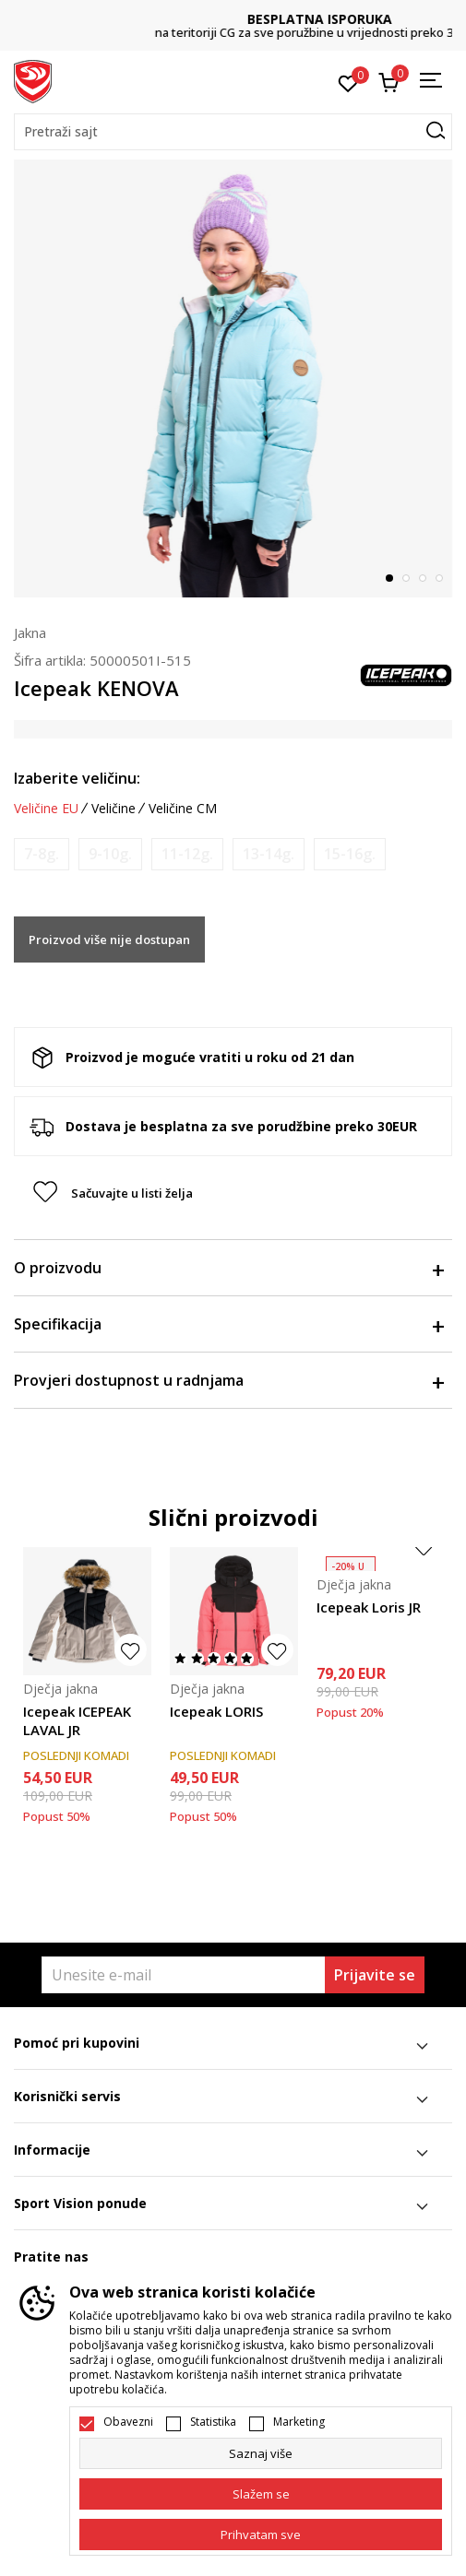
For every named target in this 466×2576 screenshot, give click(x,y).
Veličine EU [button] (46, 808)
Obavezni (128, 2422)
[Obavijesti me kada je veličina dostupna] (41, 854)
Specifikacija (228, 1324)
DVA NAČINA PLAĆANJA (233, 19)
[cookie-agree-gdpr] (260, 2494)
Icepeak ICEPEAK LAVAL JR (77, 1720)
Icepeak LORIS (216, 1711)
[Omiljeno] (348, 82)
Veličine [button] (113, 808)
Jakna (30, 632)
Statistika (213, 2422)
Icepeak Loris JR (369, 1607)
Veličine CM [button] (183, 808)
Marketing (299, 2422)
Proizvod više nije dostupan (109, 939)
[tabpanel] (233, 378)
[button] (233, 131)
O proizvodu (228, 1268)
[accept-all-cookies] (260, 2534)
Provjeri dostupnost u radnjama (228, 1380)
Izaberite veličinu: (77, 778)
